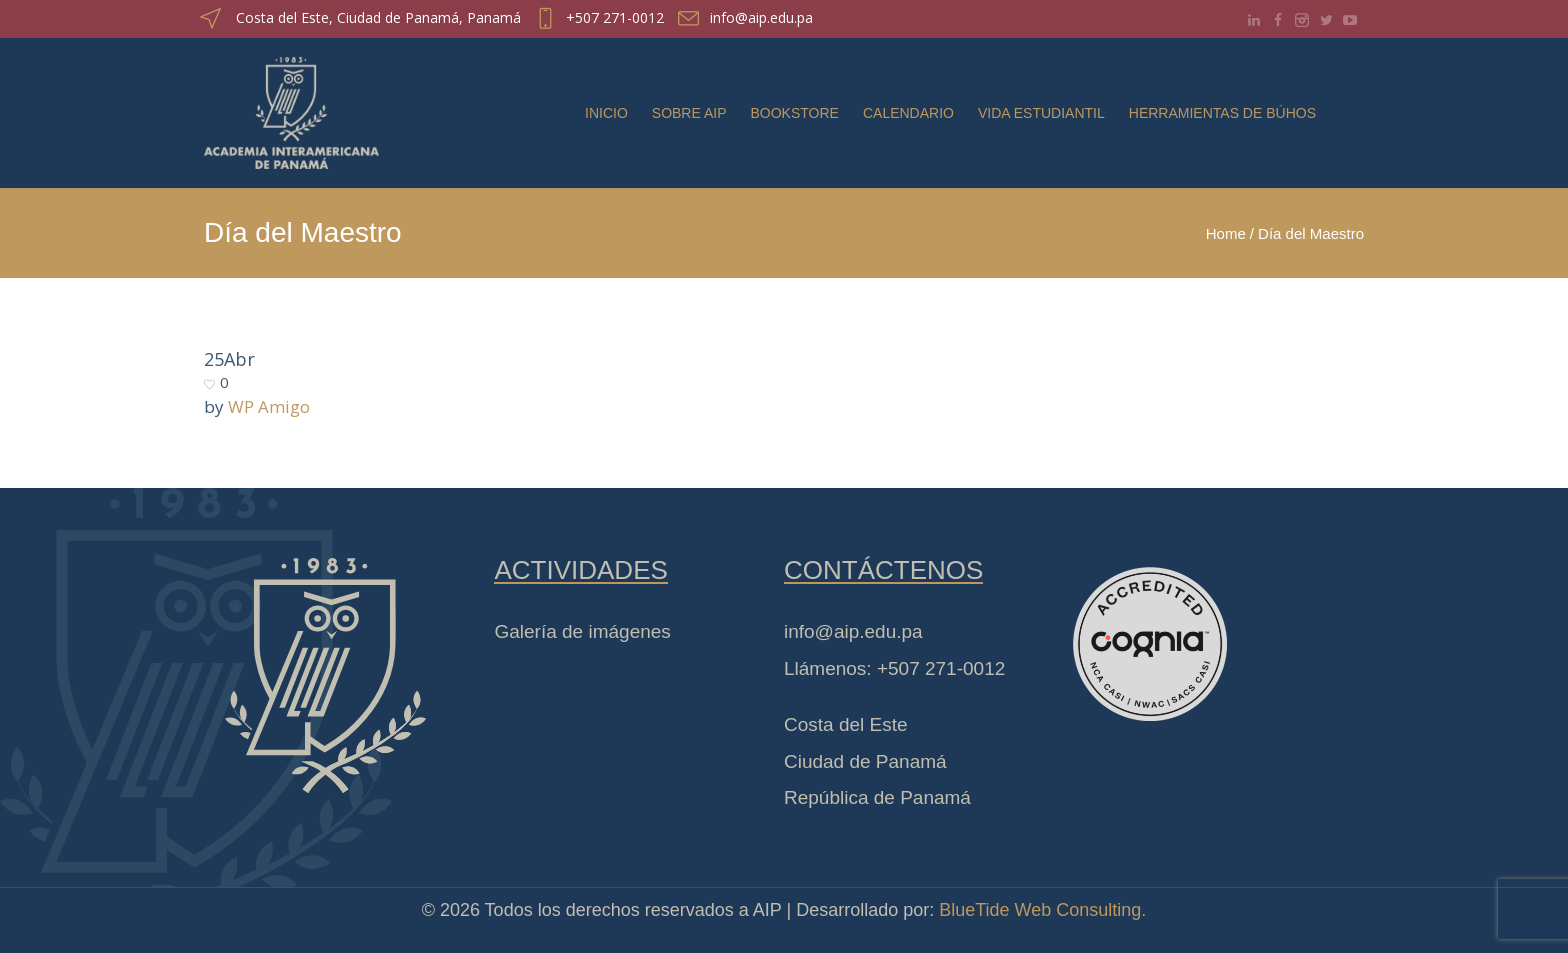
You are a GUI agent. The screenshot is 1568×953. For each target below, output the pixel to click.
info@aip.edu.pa (761, 17)
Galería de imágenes (582, 631)
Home (1226, 233)
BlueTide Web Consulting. (1042, 910)
